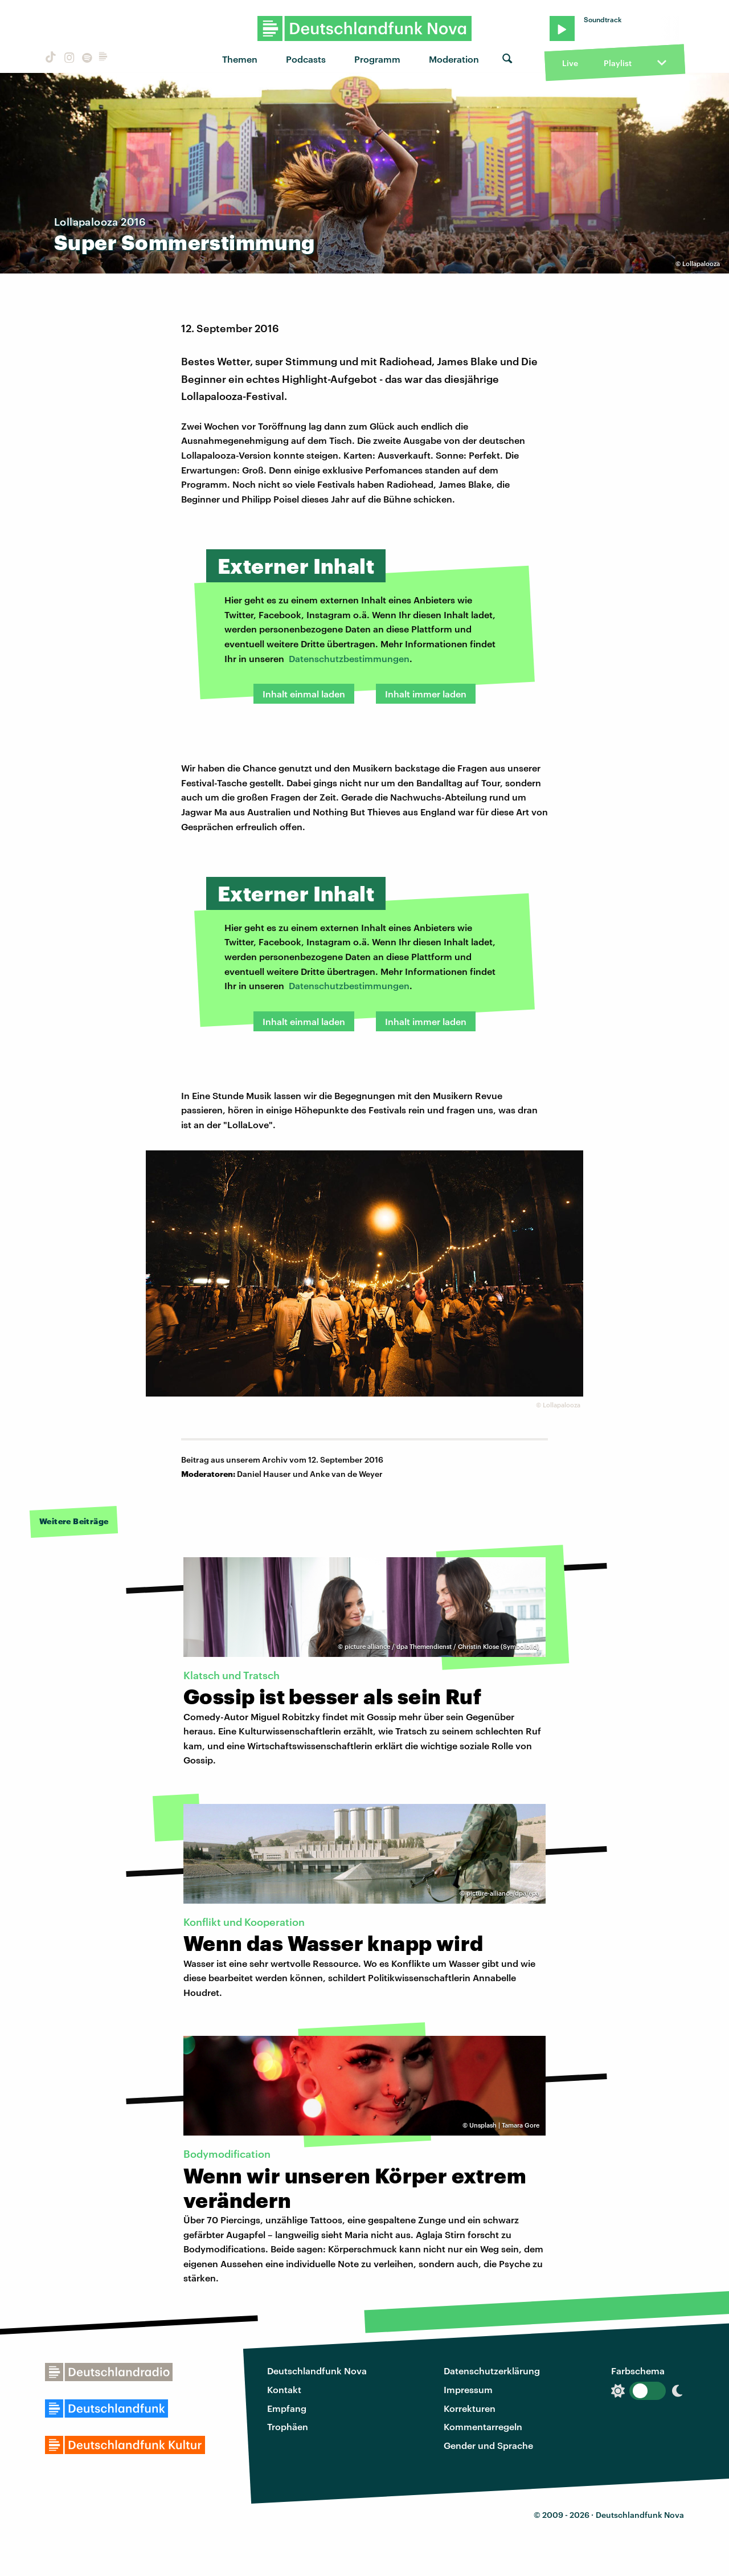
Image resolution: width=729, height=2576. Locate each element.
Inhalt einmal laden (304, 693)
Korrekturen (469, 2408)
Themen (239, 59)
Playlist (618, 63)
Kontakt (284, 2389)
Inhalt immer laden (425, 693)
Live (570, 63)
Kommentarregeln (483, 2426)
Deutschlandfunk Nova (317, 2370)
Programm (377, 59)
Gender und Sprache (488, 2445)
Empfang (286, 2408)
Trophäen (287, 2426)
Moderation (454, 59)
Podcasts (306, 59)
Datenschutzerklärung (492, 2370)
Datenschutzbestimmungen (349, 658)
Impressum (468, 2389)
